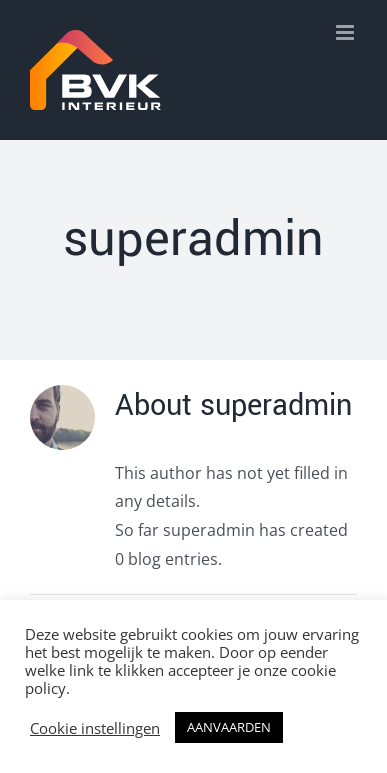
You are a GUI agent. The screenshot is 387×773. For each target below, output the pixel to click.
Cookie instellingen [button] (95, 728)
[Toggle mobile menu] (346, 32)
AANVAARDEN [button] (229, 727)
